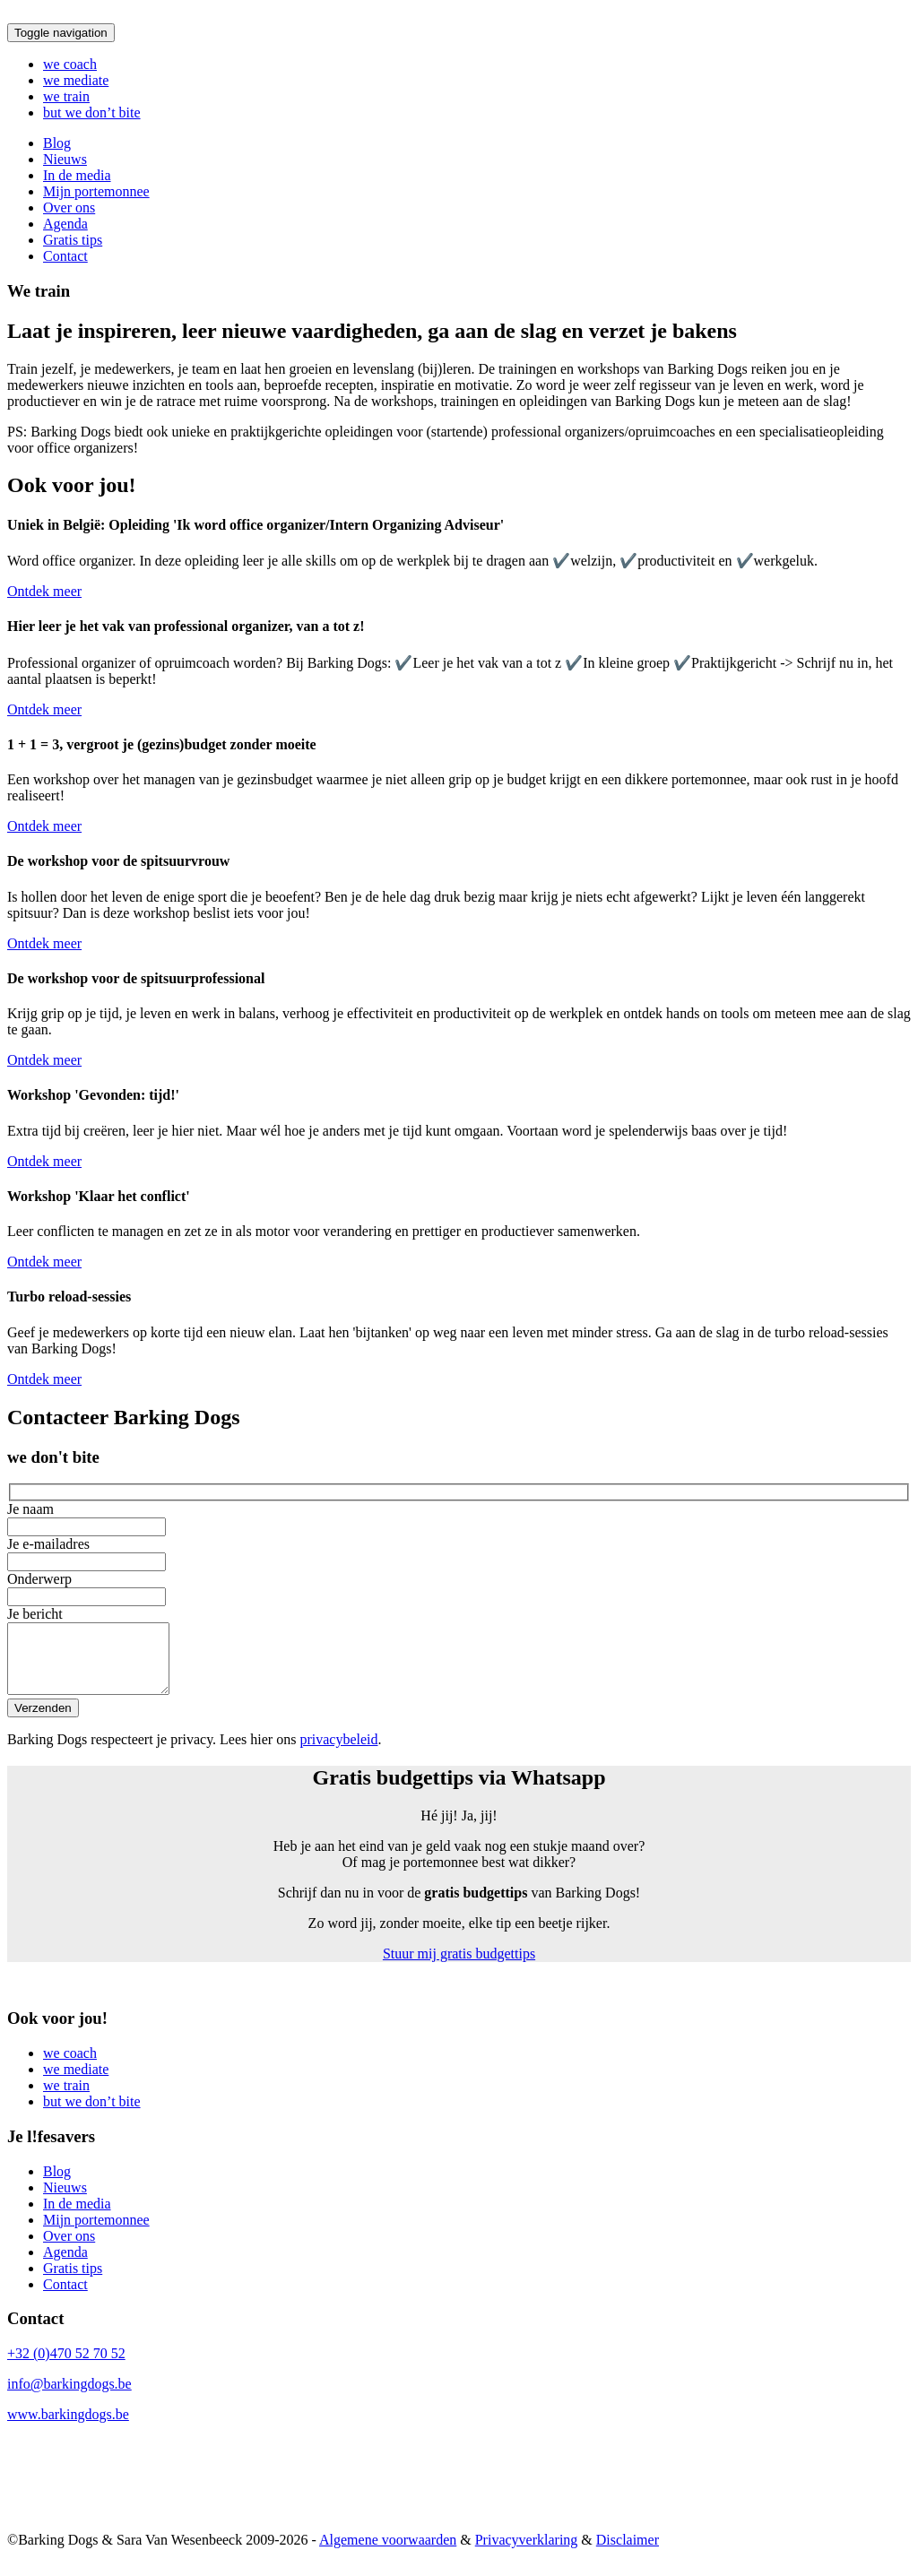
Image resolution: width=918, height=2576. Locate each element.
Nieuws (65, 159)
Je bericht (459, 1659)
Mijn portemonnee (96, 191)
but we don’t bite (92, 112)
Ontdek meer (44, 591)
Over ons (69, 207)
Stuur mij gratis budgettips (459, 1967)
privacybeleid (338, 1752)
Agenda (65, 223)
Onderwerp (459, 1588)
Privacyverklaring (526, 2553)
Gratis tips (72, 239)
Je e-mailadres (459, 1553)
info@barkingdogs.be (69, 2397)
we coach (70, 64)
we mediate (75, 80)
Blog (57, 143)
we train (66, 96)
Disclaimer (627, 2553)
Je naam (459, 1518)
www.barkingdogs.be (68, 2427)
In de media (77, 175)
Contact (65, 256)
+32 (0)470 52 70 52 (66, 2366)
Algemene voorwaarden (387, 2553)
